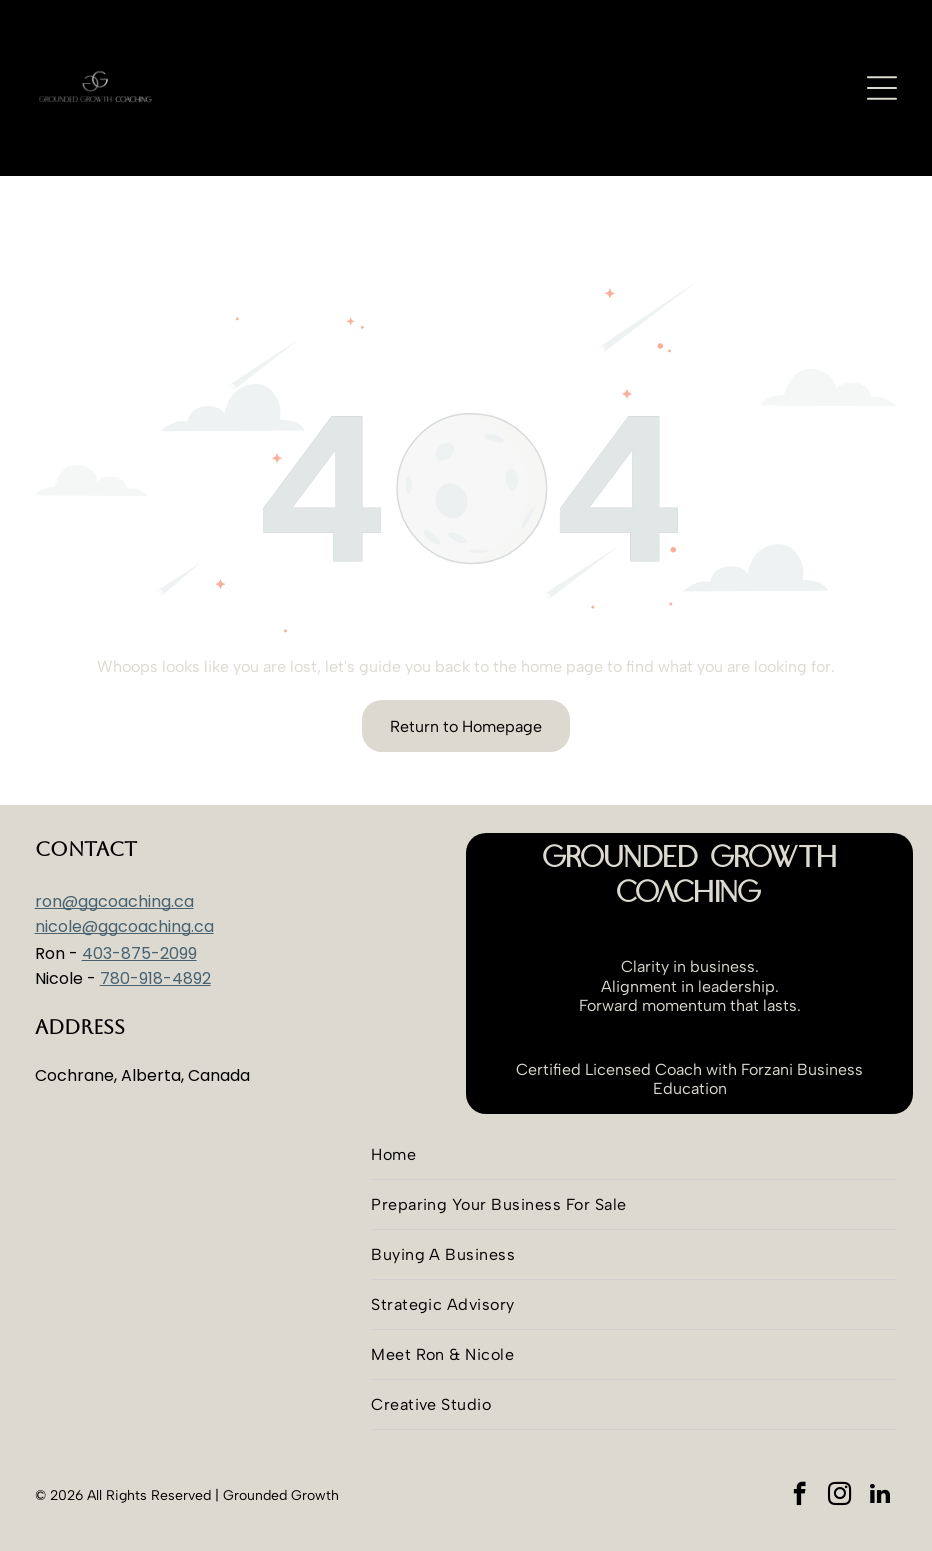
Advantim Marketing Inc (468, 1525)
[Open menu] (882, 88)
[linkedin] (879, 1446)
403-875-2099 (139, 903)
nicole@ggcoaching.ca (124, 876)
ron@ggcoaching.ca (114, 851)
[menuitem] (634, 1105)
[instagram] (839, 1446)
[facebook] (799, 1446)
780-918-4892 (155, 928)
